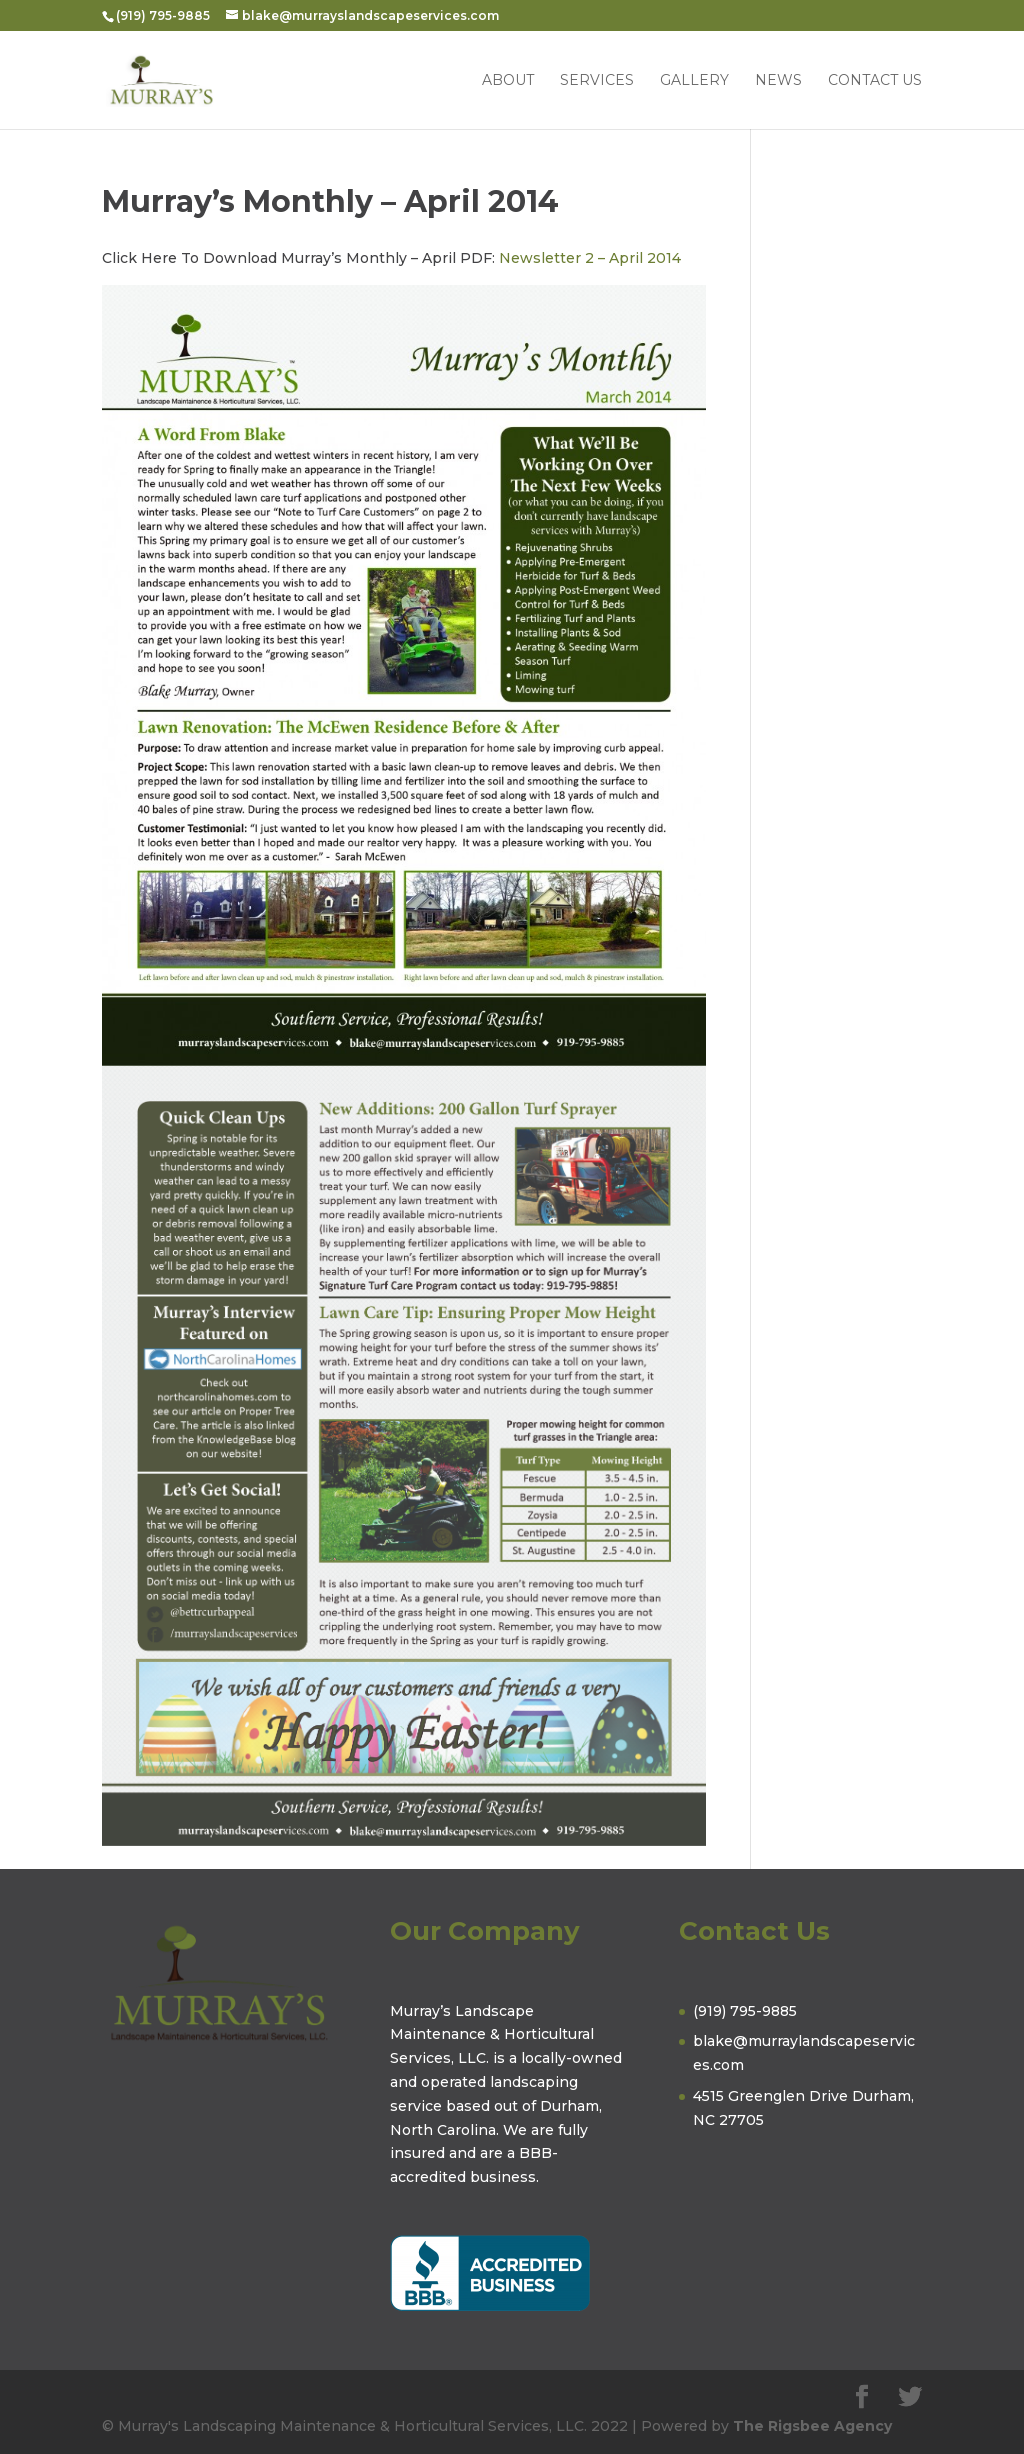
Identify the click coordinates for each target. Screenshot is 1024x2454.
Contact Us (875, 81)
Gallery (694, 81)
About (508, 81)
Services (597, 81)
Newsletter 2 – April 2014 (590, 258)
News (778, 81)
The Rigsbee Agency (812, 2426)
